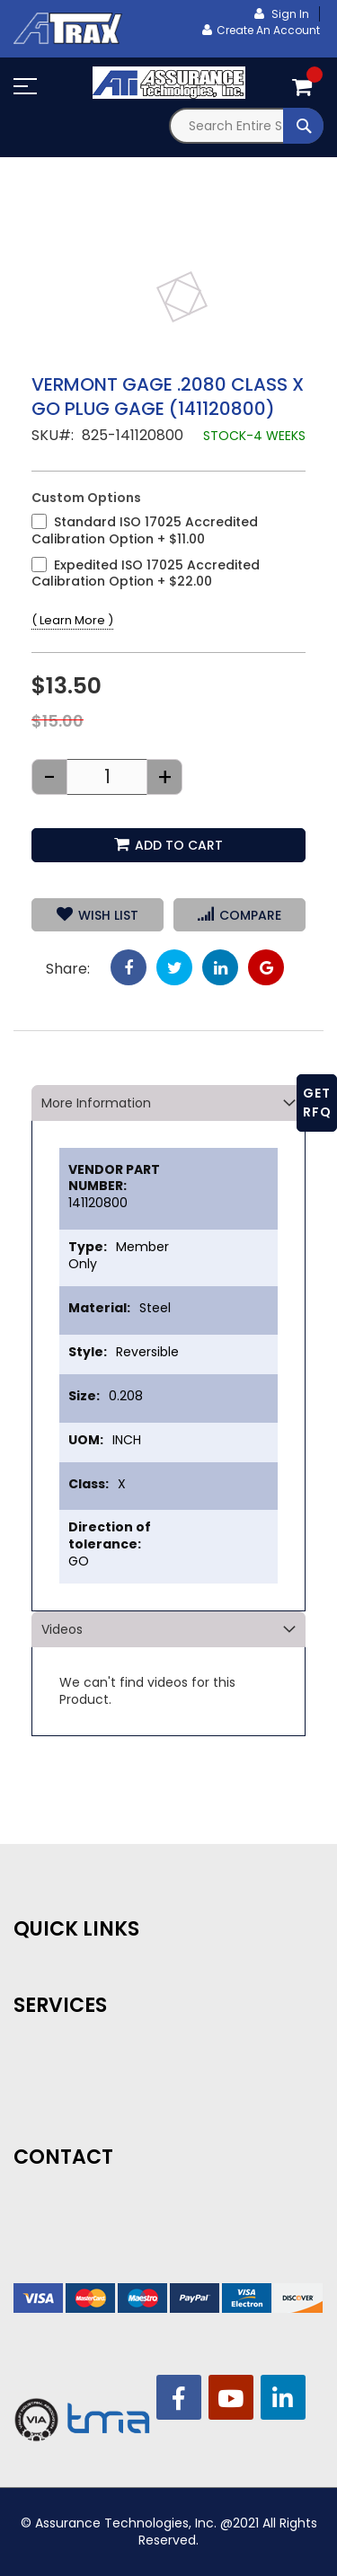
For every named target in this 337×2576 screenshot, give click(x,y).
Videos (62, 1629)
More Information (96, 1103)
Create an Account (268, 30)
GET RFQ (317, 1102)
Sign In (289, 14)
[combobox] (246, 126)
